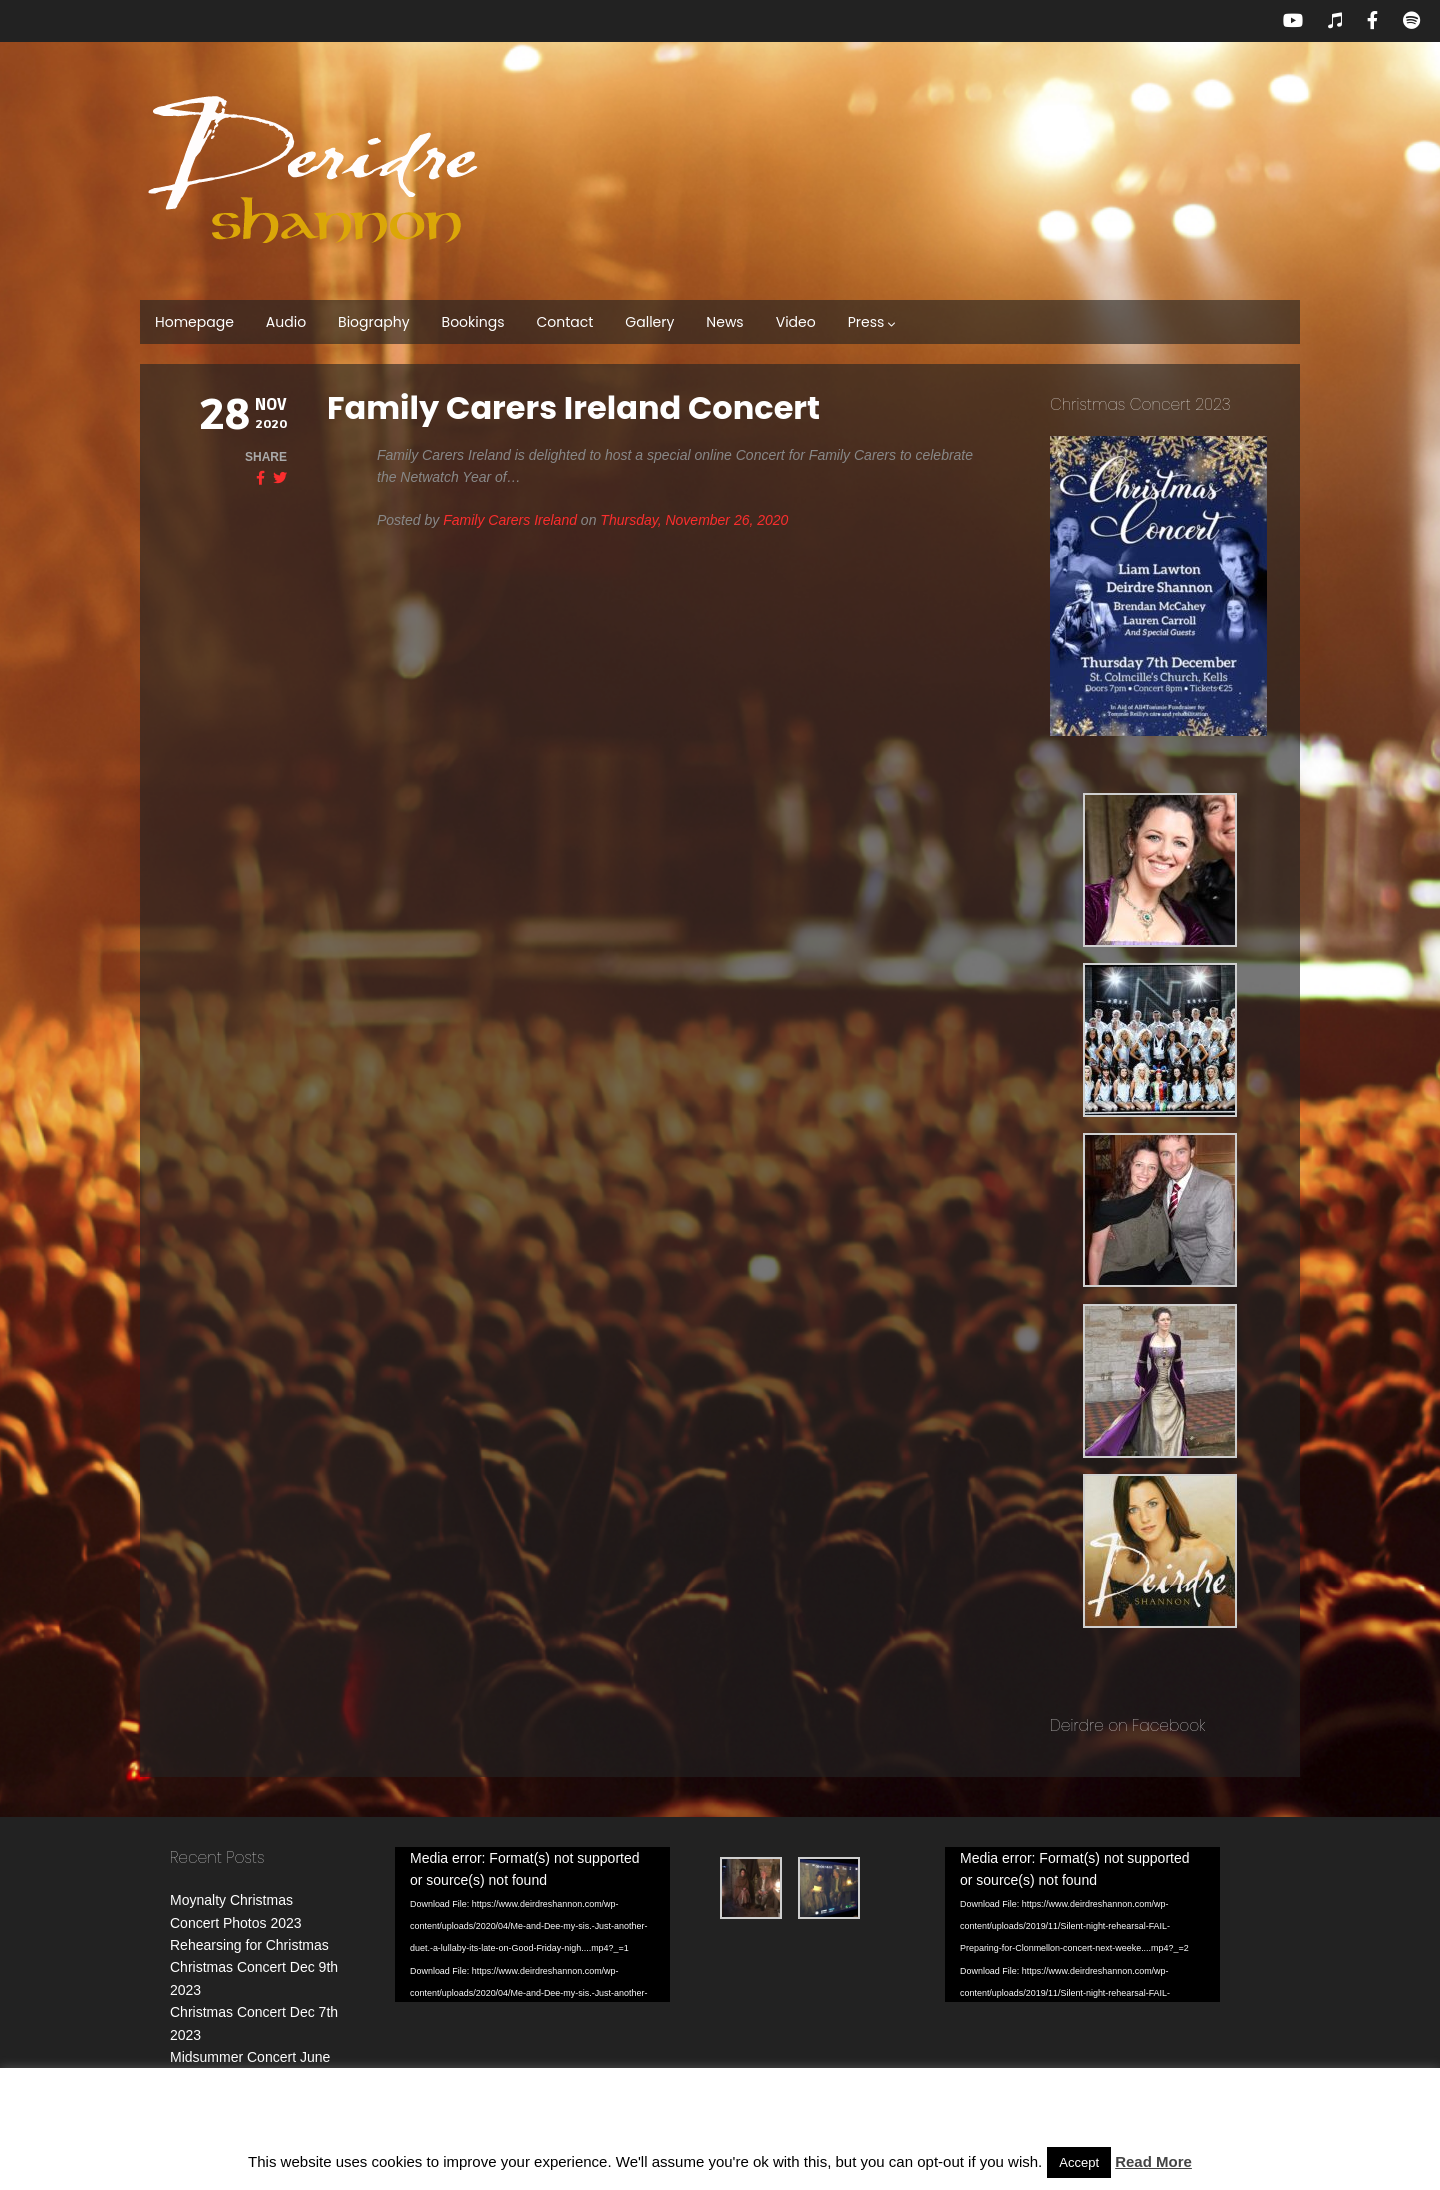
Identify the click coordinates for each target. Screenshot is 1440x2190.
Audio (286, 322)
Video (796, 322)
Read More (1153, 2161)
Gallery (649, 322)
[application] (557, 1910)
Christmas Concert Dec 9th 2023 (271, 1967)
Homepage (194, 322)
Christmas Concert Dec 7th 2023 (271, 1990)
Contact (564, 322)
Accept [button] (1079, 2162)
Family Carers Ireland (510, 520)
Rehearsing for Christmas (249, 1945)
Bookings (473, 322)
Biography (373, 322)
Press (872, 322)
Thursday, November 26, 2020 (694, 520)
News (724, 322)
